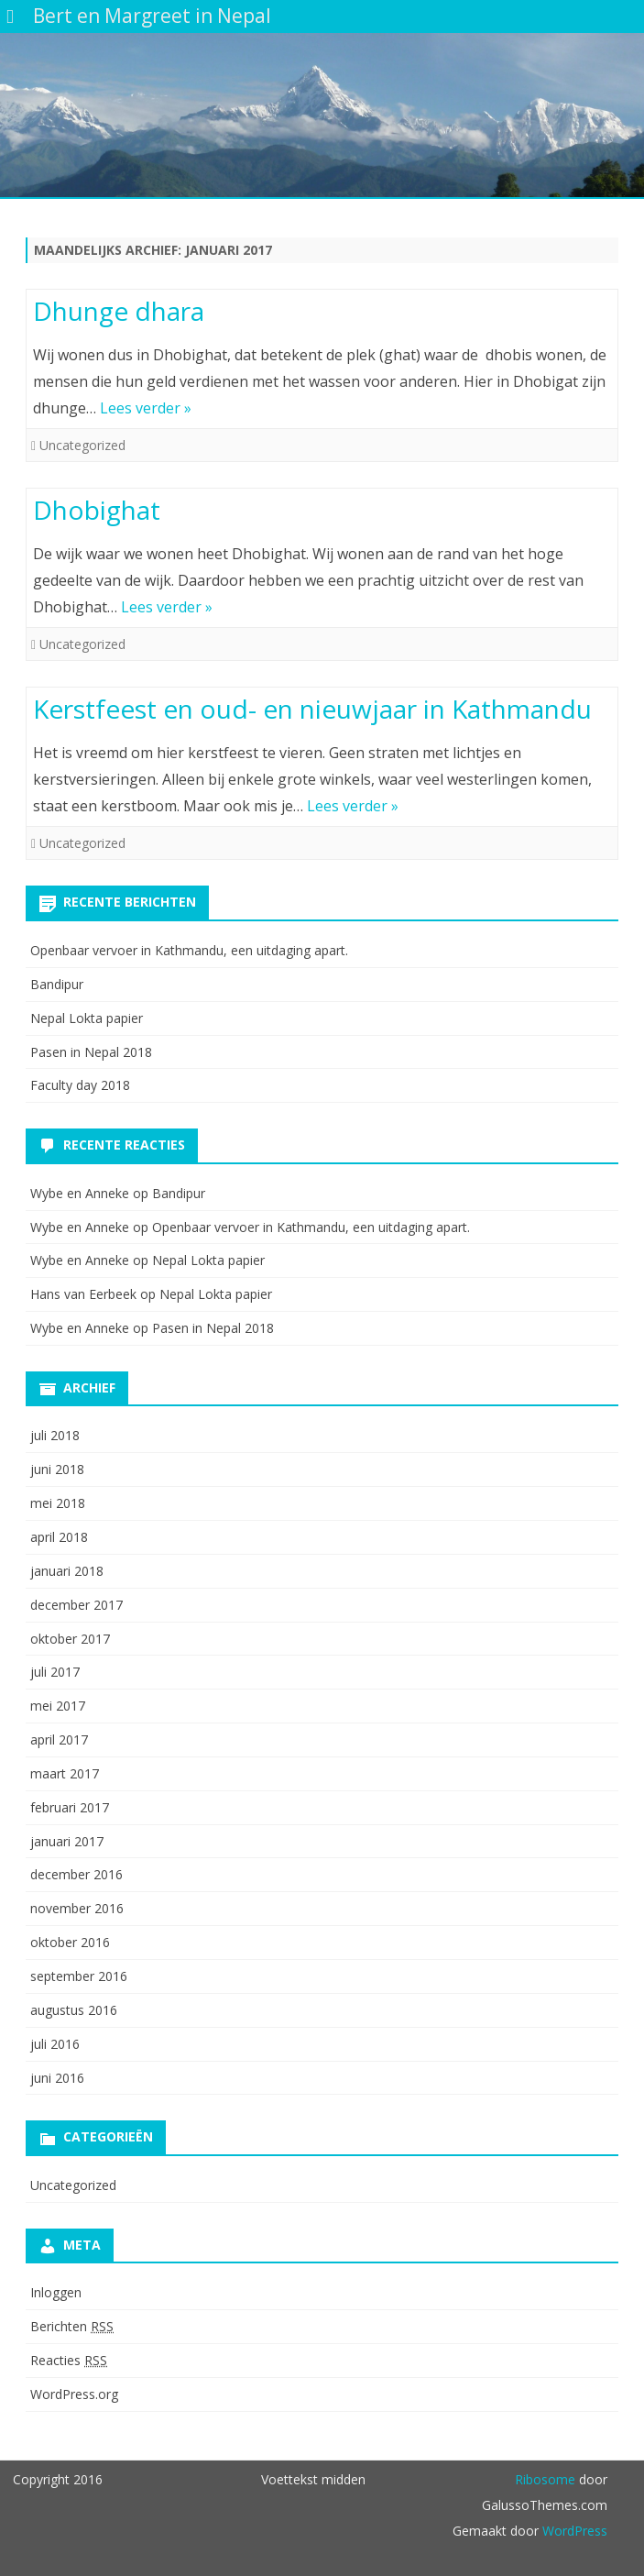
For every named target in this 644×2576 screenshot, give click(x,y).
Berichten (72, 2326)
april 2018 (59, 1537)
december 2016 (76, 1874)
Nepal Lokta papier (86, 1018)
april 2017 (59, 1739)
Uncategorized (82, 445)
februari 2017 (69, 1807)
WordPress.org (74, 2394)
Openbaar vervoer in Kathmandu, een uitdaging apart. (189, 950)
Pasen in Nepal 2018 (91, 1052)
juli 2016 (55, 2044)
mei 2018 (57, 1503)
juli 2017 (55, 1671)
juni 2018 (57, 1469)
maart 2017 (64, 1773)
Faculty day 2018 (80, 1085)
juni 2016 (57, 2077)
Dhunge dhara (118, 310)
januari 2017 (67, 1841)
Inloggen (56, 2292)
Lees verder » (145, 408)
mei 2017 (57, 1705)
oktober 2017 (70, 1638)
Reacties (68, 2360)
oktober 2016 (70, 1942)
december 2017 (76, 1604)
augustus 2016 (73, 2010)
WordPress (573, 2530)
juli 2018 (55, 1435)
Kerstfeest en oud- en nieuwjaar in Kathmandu (312, 708)
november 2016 (77, 1908)
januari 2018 (67, 1571)
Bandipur (56, 984)
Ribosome (545, 2479)
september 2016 (78, 1976)
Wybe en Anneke (79, 1193)
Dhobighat (96, 509)
